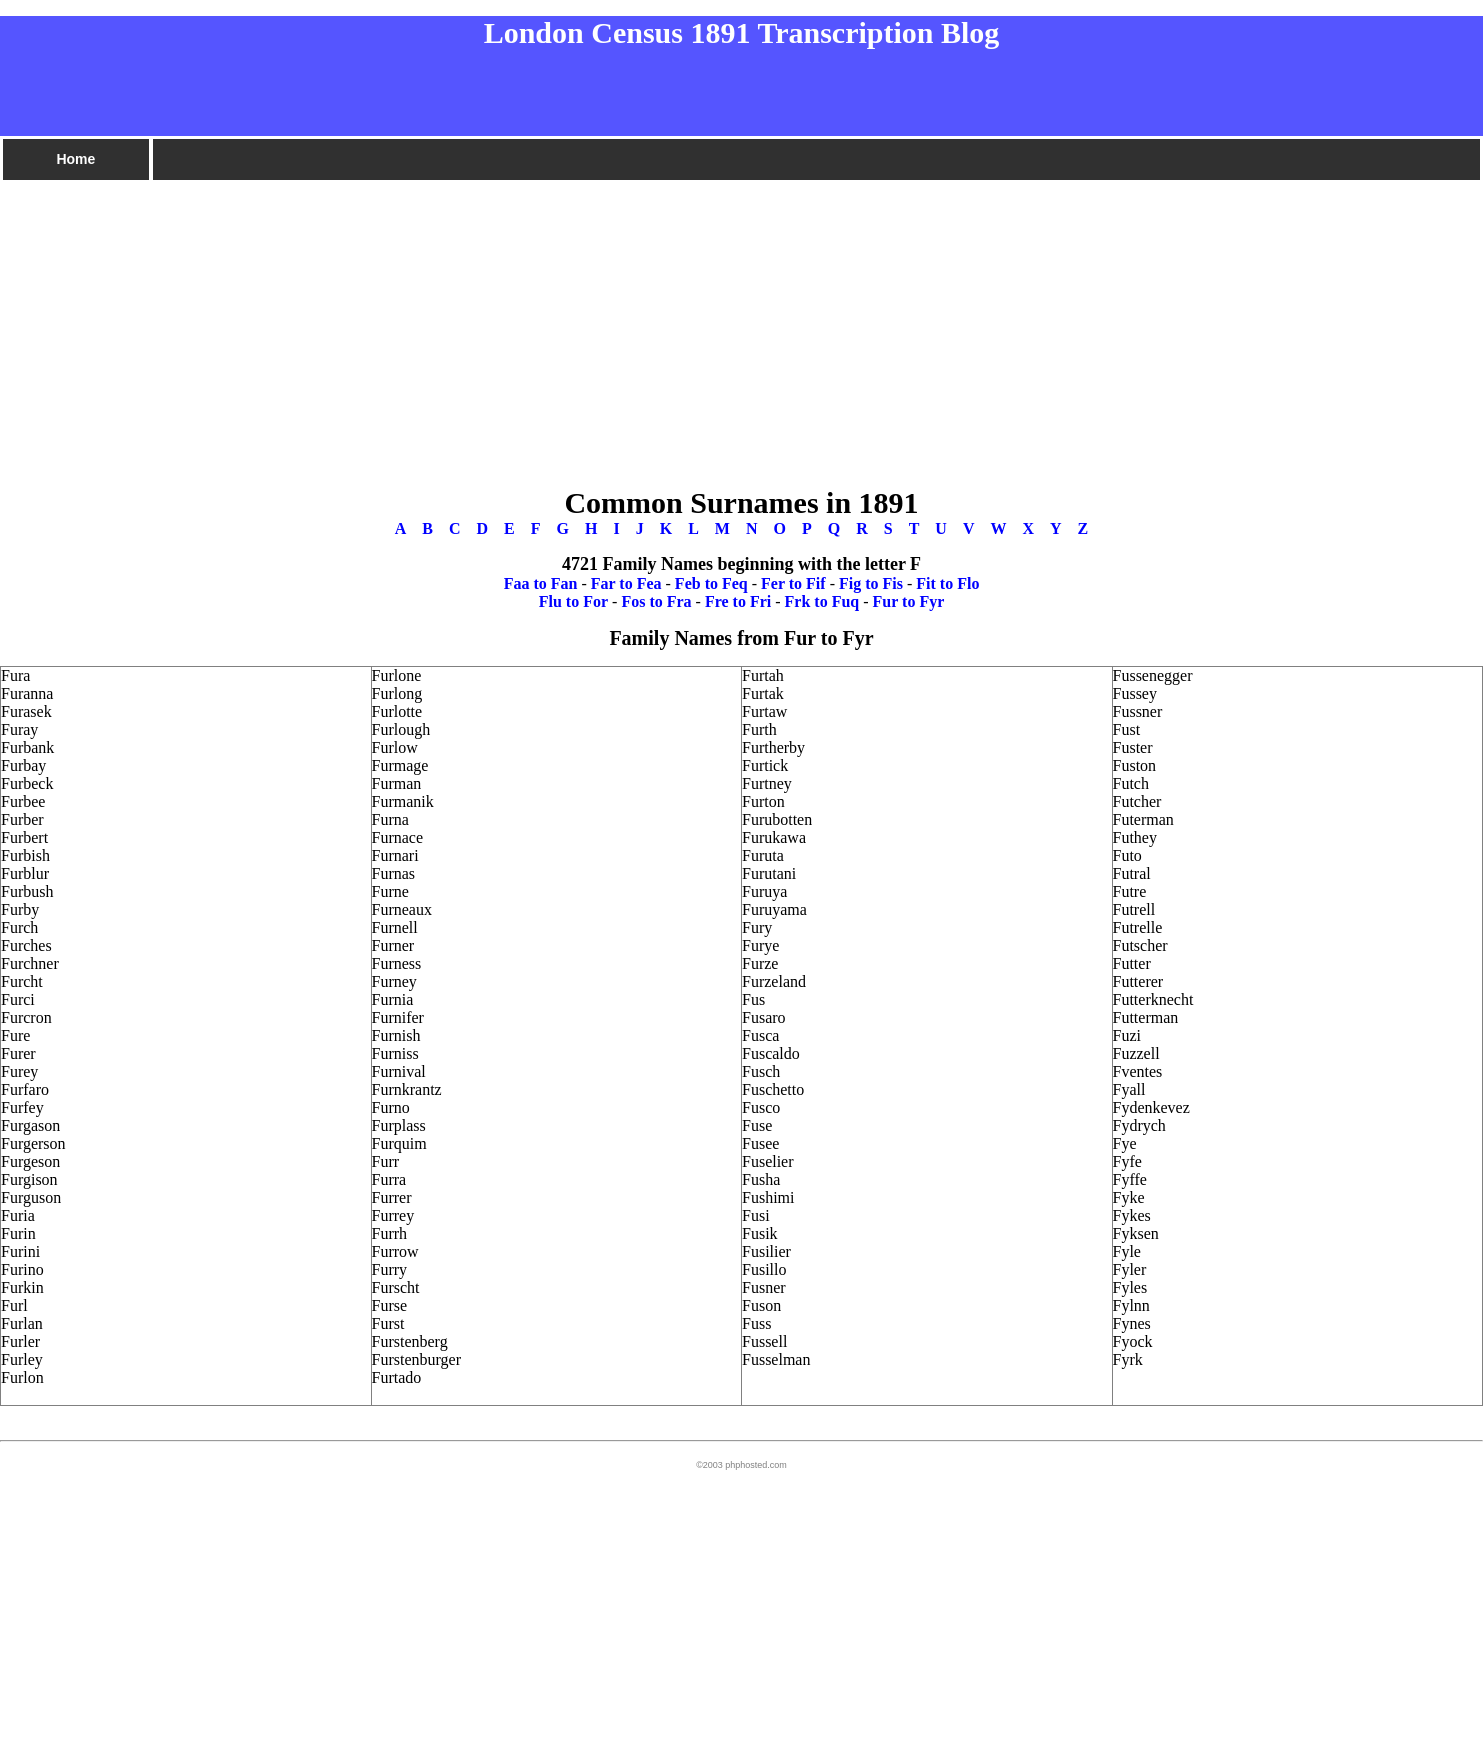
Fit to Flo (947, 583)
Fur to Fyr (909, 601)
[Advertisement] (600, 323)
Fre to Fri (738, 601)
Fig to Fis (871, 583)
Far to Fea (626, 583)
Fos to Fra (656, 601)
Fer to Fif (793, 583)
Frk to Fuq (822, 601)
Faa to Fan (541, 583)
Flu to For (573, 601)
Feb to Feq (711, 583)
